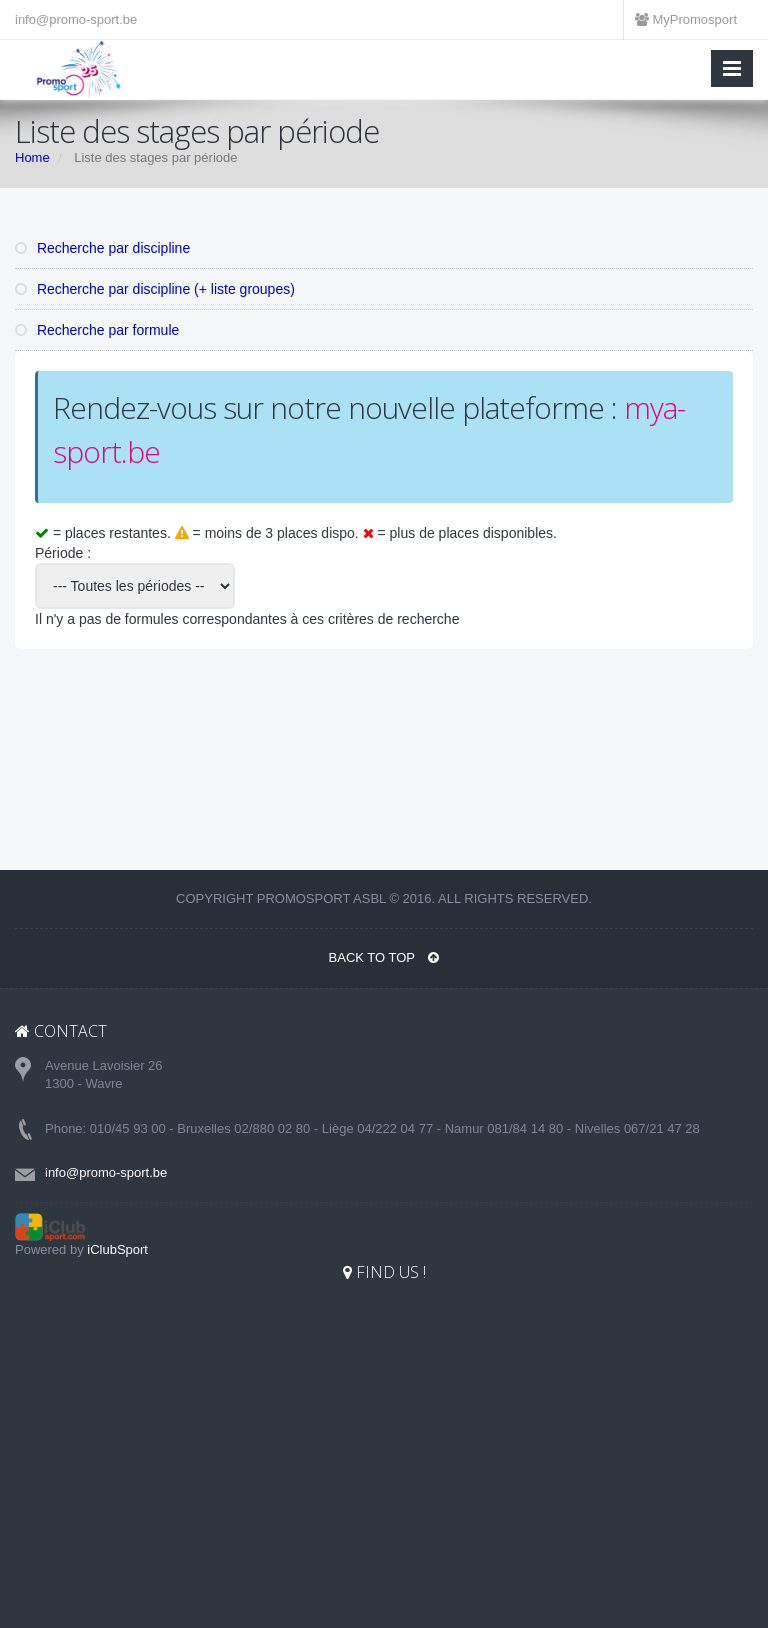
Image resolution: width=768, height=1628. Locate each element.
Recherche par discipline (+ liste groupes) (155, 289)
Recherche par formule (97, 330)
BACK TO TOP (384, 957)
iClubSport (117, 1249)
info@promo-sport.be (76, 19)
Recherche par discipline (102, 248)
